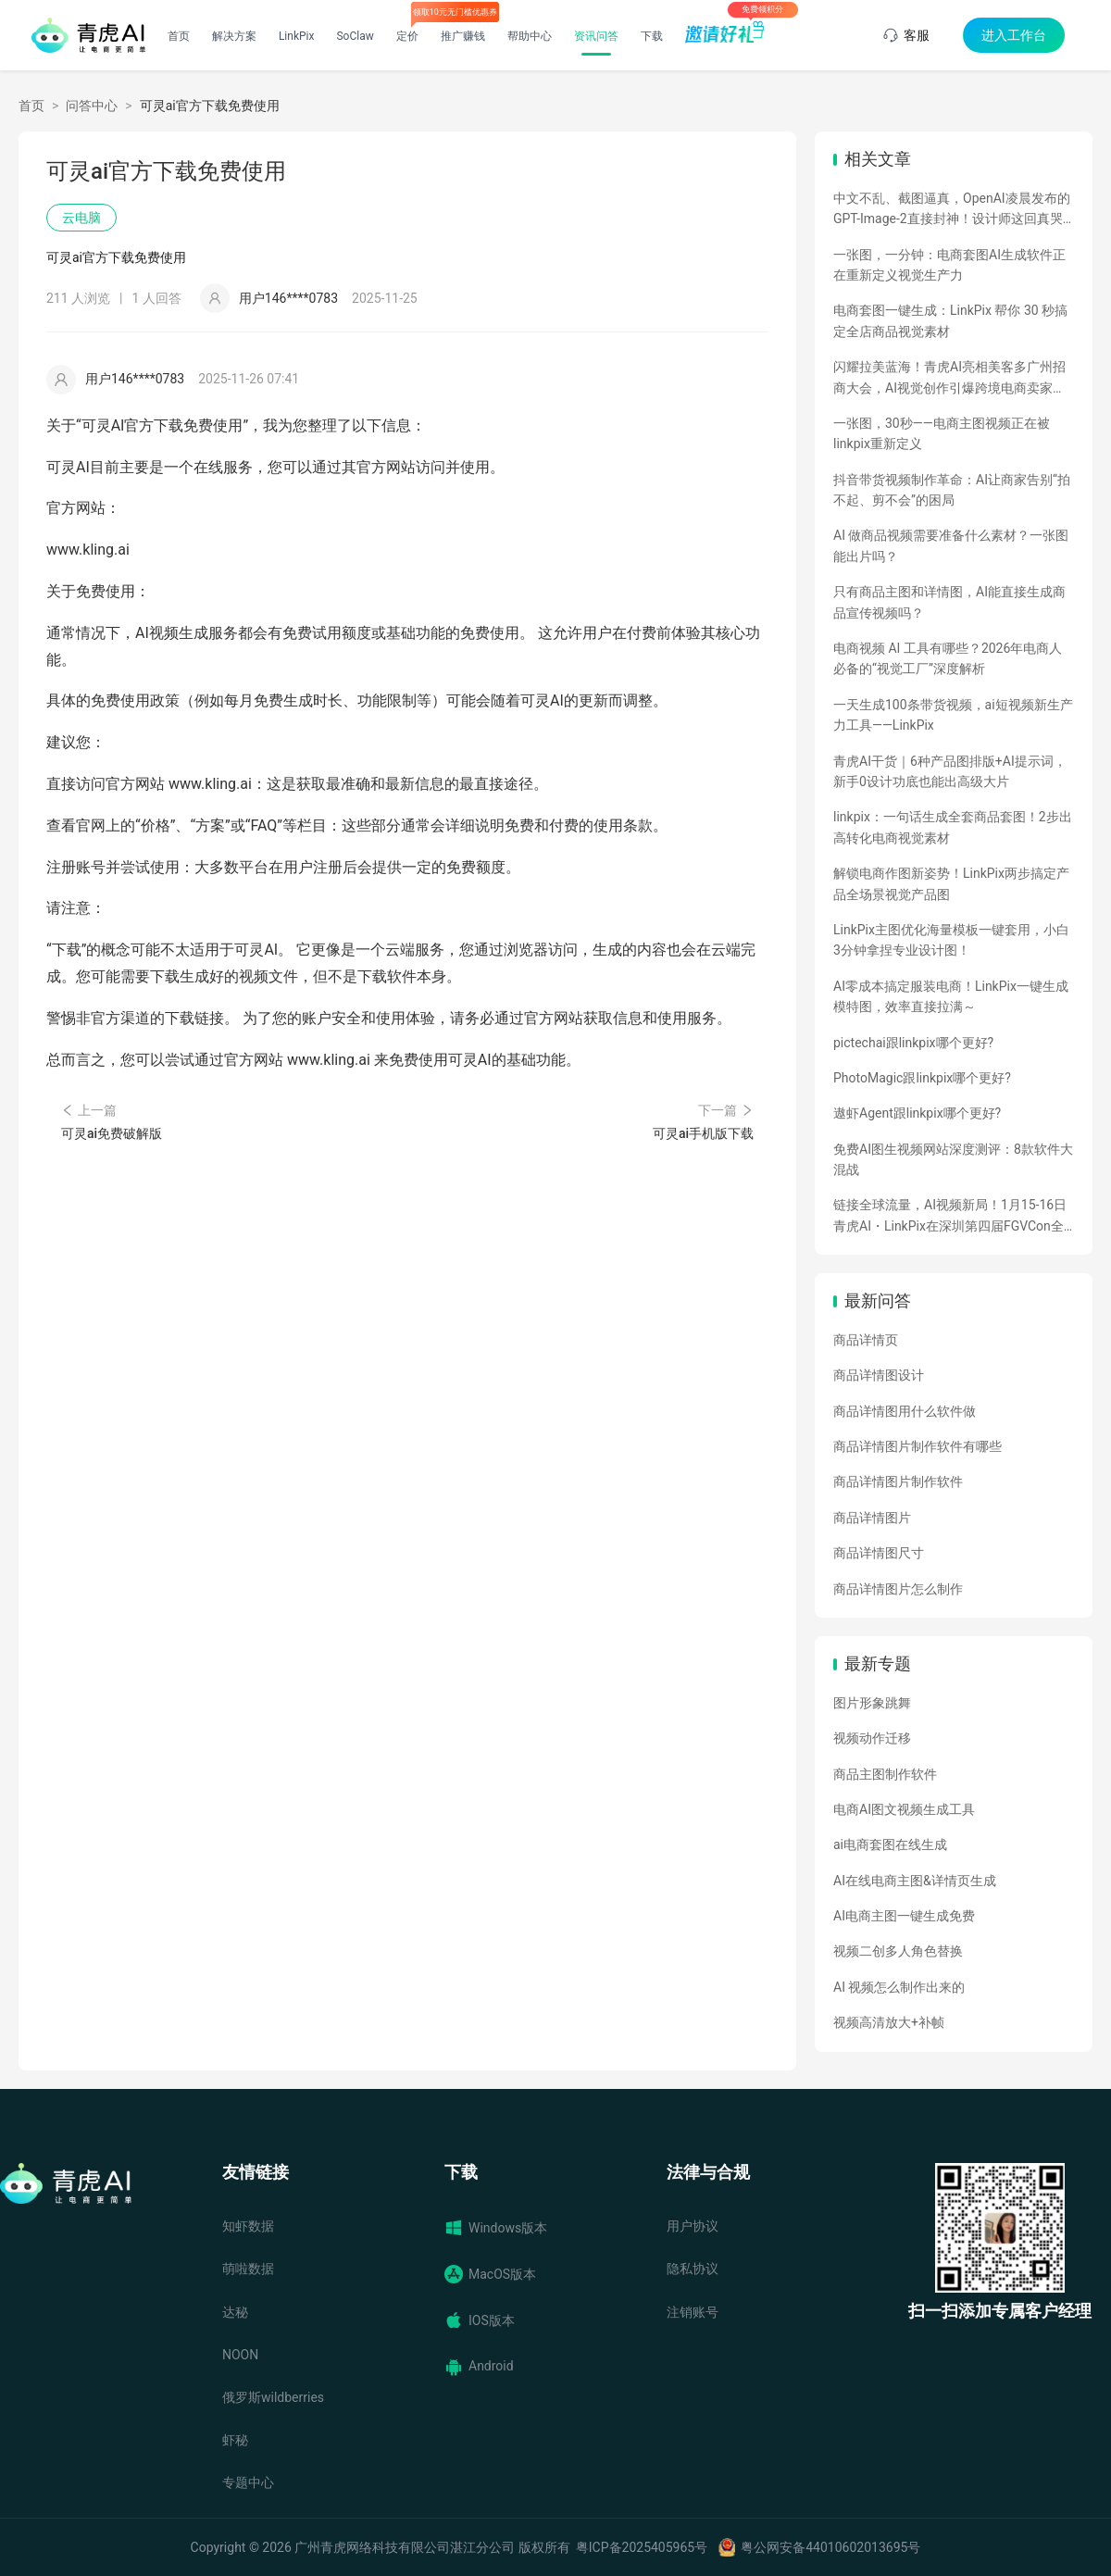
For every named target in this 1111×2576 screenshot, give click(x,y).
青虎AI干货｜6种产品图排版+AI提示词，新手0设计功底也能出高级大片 (950, 771)
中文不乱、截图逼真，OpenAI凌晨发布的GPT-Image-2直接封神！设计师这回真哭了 (951, 210)
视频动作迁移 (872, 1738)
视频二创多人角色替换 (898, 1951)
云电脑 (81, 217)
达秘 (235, 2312)
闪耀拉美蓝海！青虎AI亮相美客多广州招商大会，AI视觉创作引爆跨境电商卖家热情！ (949, 378)
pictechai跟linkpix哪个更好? (913, 1042)
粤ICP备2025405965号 (641, 2547)
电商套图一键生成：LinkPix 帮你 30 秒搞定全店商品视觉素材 (950, 320)
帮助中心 (529, 36)
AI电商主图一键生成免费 (904, 1915)
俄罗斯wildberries (273, 2397)
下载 (652, 36)
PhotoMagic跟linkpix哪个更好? (922, 1077)
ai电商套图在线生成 (890, 1844)
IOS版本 (479, 2320)
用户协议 (692, 2226)
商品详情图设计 (878, 1375)
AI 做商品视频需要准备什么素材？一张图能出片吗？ (950, 545)
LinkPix (297, 36)
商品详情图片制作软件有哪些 (917, 1446)
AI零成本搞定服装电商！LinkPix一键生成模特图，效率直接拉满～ (950, 996)
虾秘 (235, 2439)
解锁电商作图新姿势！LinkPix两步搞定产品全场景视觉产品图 (951, 883)
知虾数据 (248, 2226)
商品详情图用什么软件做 (904, 1411)
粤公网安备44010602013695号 (830, 2547)
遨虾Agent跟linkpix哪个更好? (917, 1113)
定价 (407, 36)
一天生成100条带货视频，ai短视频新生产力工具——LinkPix (953, 714)
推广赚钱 (463, 36)
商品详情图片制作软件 (898, 1481)
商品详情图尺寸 (878, 1552)
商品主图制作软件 (885, 1774)
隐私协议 (692, 2268)
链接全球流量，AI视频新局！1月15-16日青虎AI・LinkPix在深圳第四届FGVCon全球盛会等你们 (950, 1216)
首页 (179, 36)
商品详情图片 (872, 1517)
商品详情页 (865, 1339)
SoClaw (354, 36)
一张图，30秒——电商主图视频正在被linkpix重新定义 (941, 433)
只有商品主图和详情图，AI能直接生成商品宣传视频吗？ (949, 601)
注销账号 (692, 2312)
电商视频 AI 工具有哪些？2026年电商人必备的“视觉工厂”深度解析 (947, 658)
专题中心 (248, 2482)
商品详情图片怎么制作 (898, 1589)
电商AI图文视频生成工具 (904, 1809)
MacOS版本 (490, 2274)
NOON (240, 2354)
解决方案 (234, 36)
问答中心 (92, 105)
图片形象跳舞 (872, 1702)
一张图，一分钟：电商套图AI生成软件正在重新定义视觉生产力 (949, 264)
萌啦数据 (248, 2268)
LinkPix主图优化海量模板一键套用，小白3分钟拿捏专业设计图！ (951, 939)
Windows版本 (495, 2228)
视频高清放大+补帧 (888, 2022)
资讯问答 (596, 36)
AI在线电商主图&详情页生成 (914, 1880)
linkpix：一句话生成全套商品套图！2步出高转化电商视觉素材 (952, 826)
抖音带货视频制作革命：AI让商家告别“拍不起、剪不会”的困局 (951, 489)
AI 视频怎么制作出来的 (899, 1987)
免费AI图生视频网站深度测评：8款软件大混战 (953, 1159)
